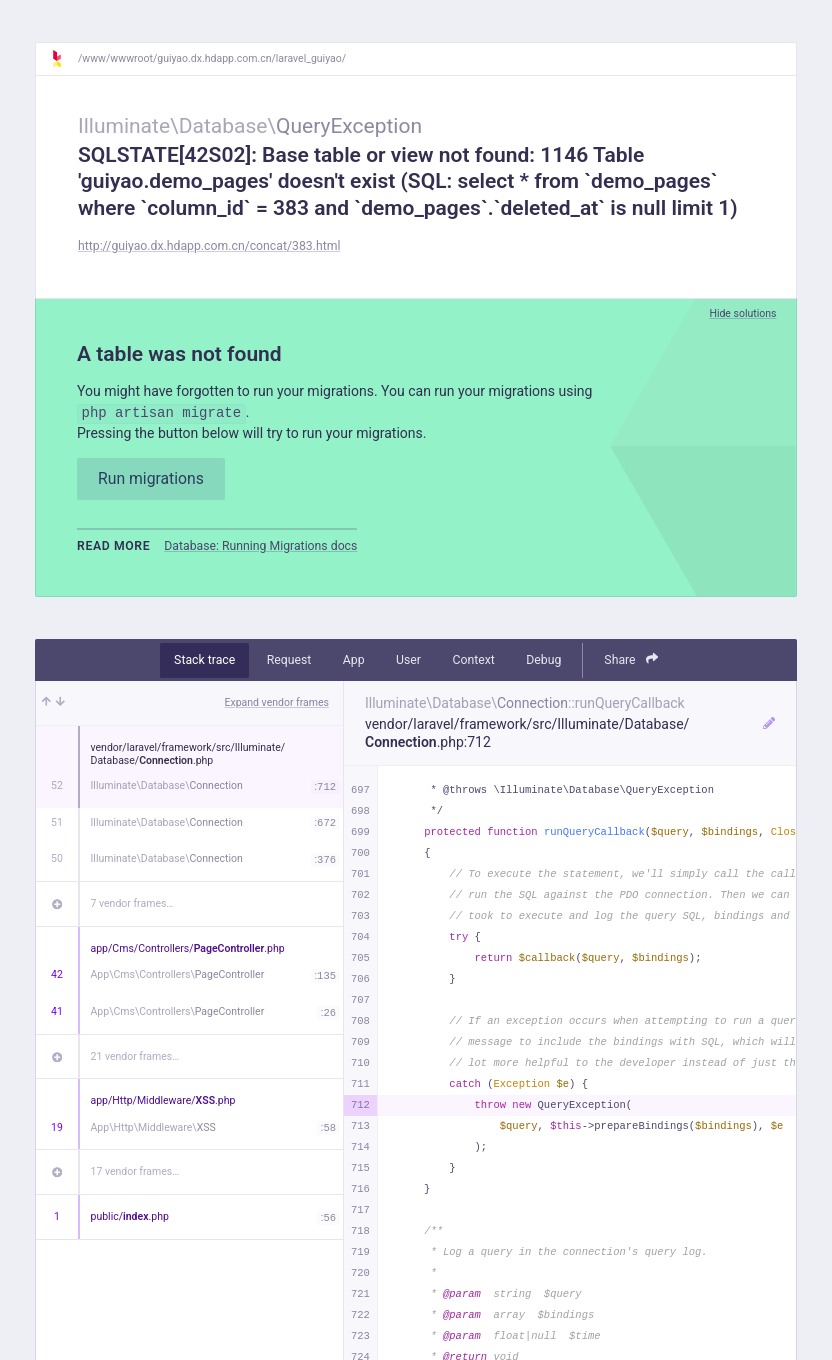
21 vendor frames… (135, 1056)
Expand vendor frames (277, 702)
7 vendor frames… (132, 903)
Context (473, 660)
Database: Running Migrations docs (260, 546)
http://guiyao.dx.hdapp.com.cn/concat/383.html (209, 246)
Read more (113, 546)
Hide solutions (742, 313)
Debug (543, 660)
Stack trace (204, 660)
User (408, 660)
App (354, 660)
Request (289, 660)
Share (631, 659)
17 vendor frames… (135, 1171)
